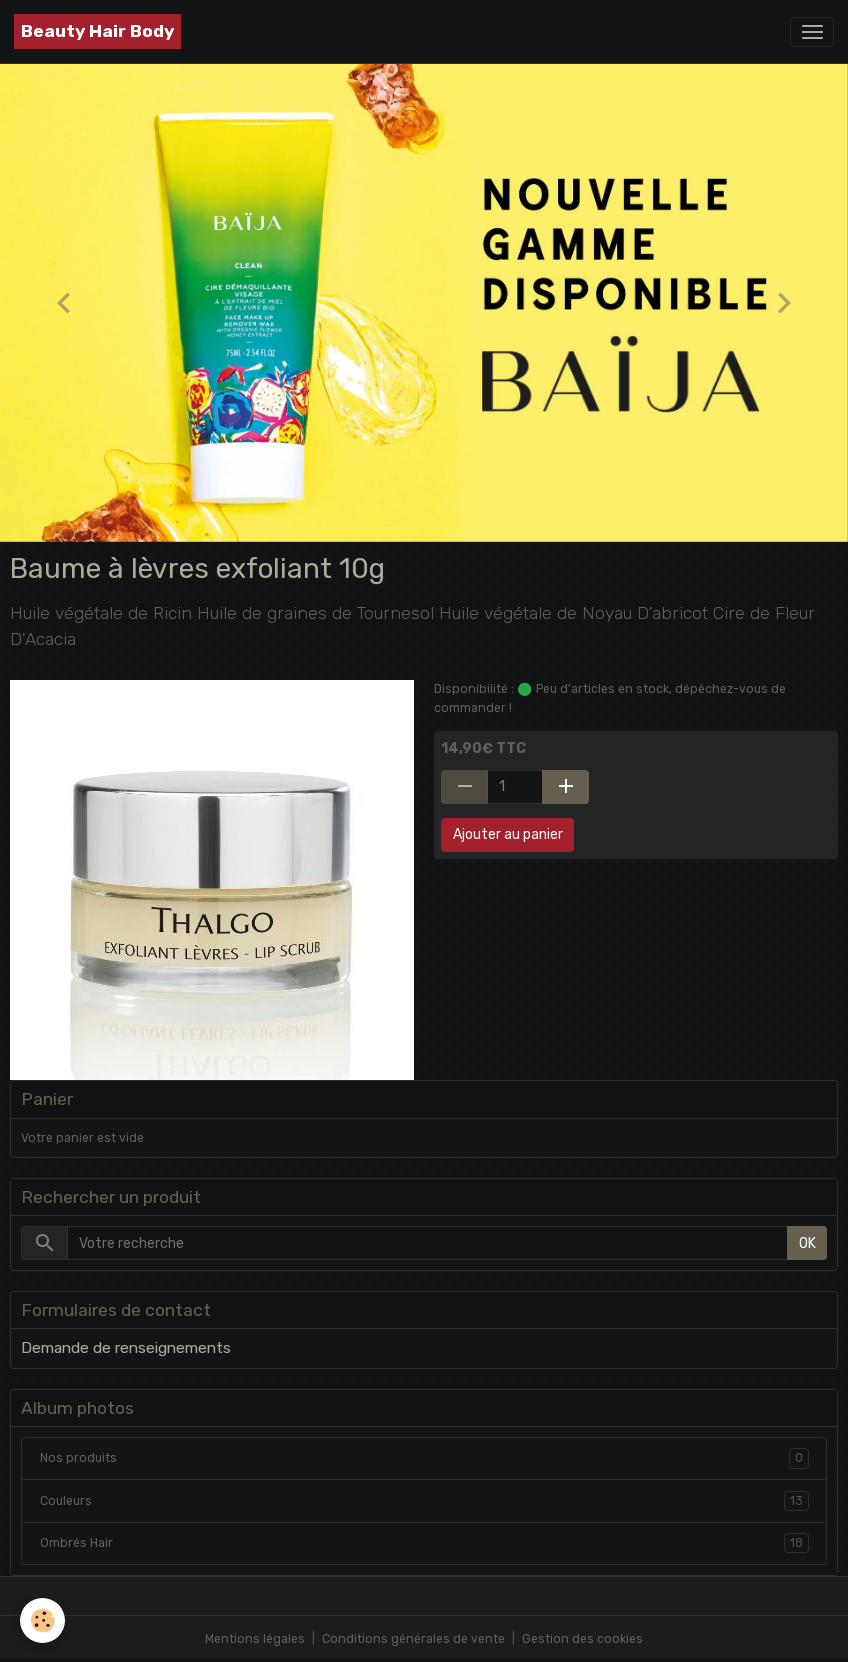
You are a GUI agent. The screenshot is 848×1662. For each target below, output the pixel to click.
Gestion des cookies (582, 1639)
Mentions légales (255, 1639)
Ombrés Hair (424, 1543)
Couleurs (424, 1501)
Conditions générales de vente (413, 1639)
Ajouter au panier (508, 834)
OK (807, 1243)
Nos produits (424, 1458)
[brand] (97, 31)
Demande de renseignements (126, 1348)
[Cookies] (42, 1620)
